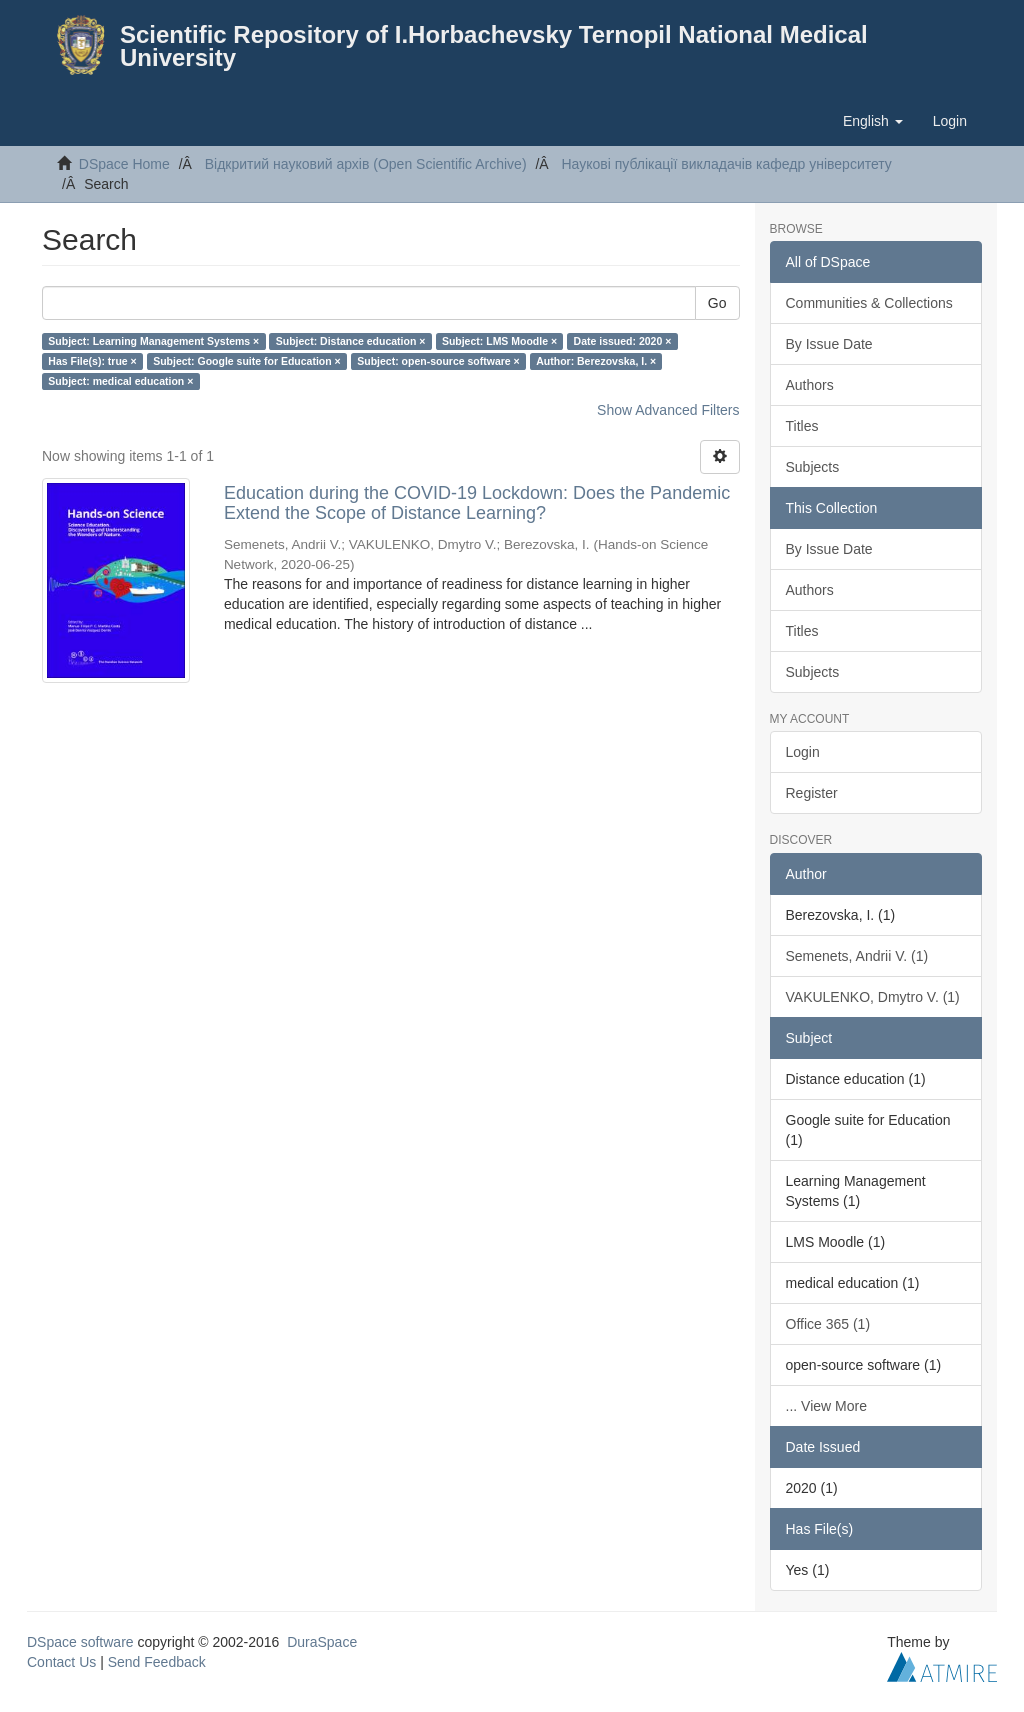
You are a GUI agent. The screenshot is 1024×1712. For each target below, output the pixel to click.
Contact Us (61, 1662)
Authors (810, 385)
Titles (802, 426)
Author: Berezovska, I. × (596, 361)
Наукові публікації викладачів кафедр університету (726, 164)
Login (803, 752)
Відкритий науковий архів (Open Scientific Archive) (366, 164)
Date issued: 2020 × (623, 341)
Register (812, 793)
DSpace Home (124, 164)
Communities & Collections (869, 303)
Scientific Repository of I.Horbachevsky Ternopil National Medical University (494, 46)
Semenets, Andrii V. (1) (857, 956)
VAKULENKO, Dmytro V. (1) (873, 997)
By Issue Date (829, 344)
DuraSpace (322, 1642)
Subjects (813, 467)
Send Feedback (157, 1662)
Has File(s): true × (92, 361)
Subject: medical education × (120, 381)
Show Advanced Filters (668, 410)
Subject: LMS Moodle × (499, 341)
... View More (826, 1406)
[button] (873, 121)
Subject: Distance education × (351, 341)
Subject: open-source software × (438, 361)
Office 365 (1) (828, 1324)
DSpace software (80, 1642)
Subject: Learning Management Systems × (153, 341)
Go (717, 303)
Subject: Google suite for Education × (247, 361)
